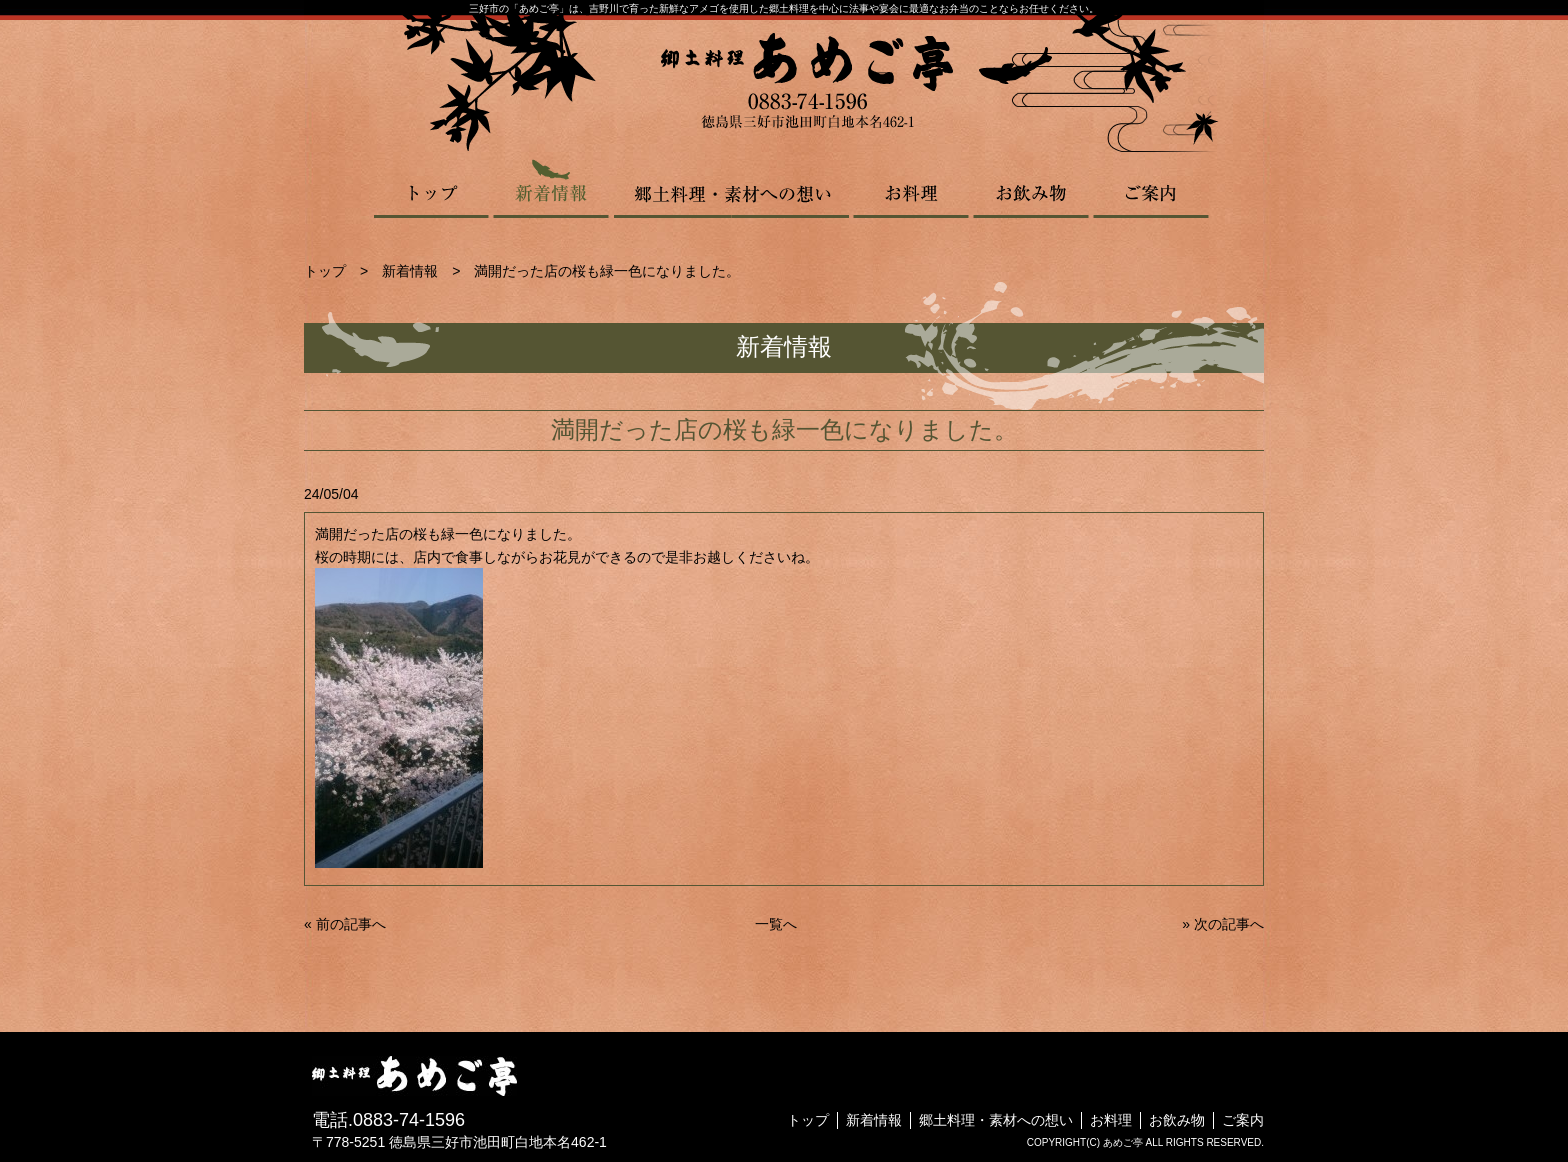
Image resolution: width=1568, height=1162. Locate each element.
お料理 (911, 188)
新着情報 (551, 188)
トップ (432, 188)
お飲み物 (1031, 188)
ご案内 (1151, 188)
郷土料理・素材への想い (731, 188)
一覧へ (776, 924)
